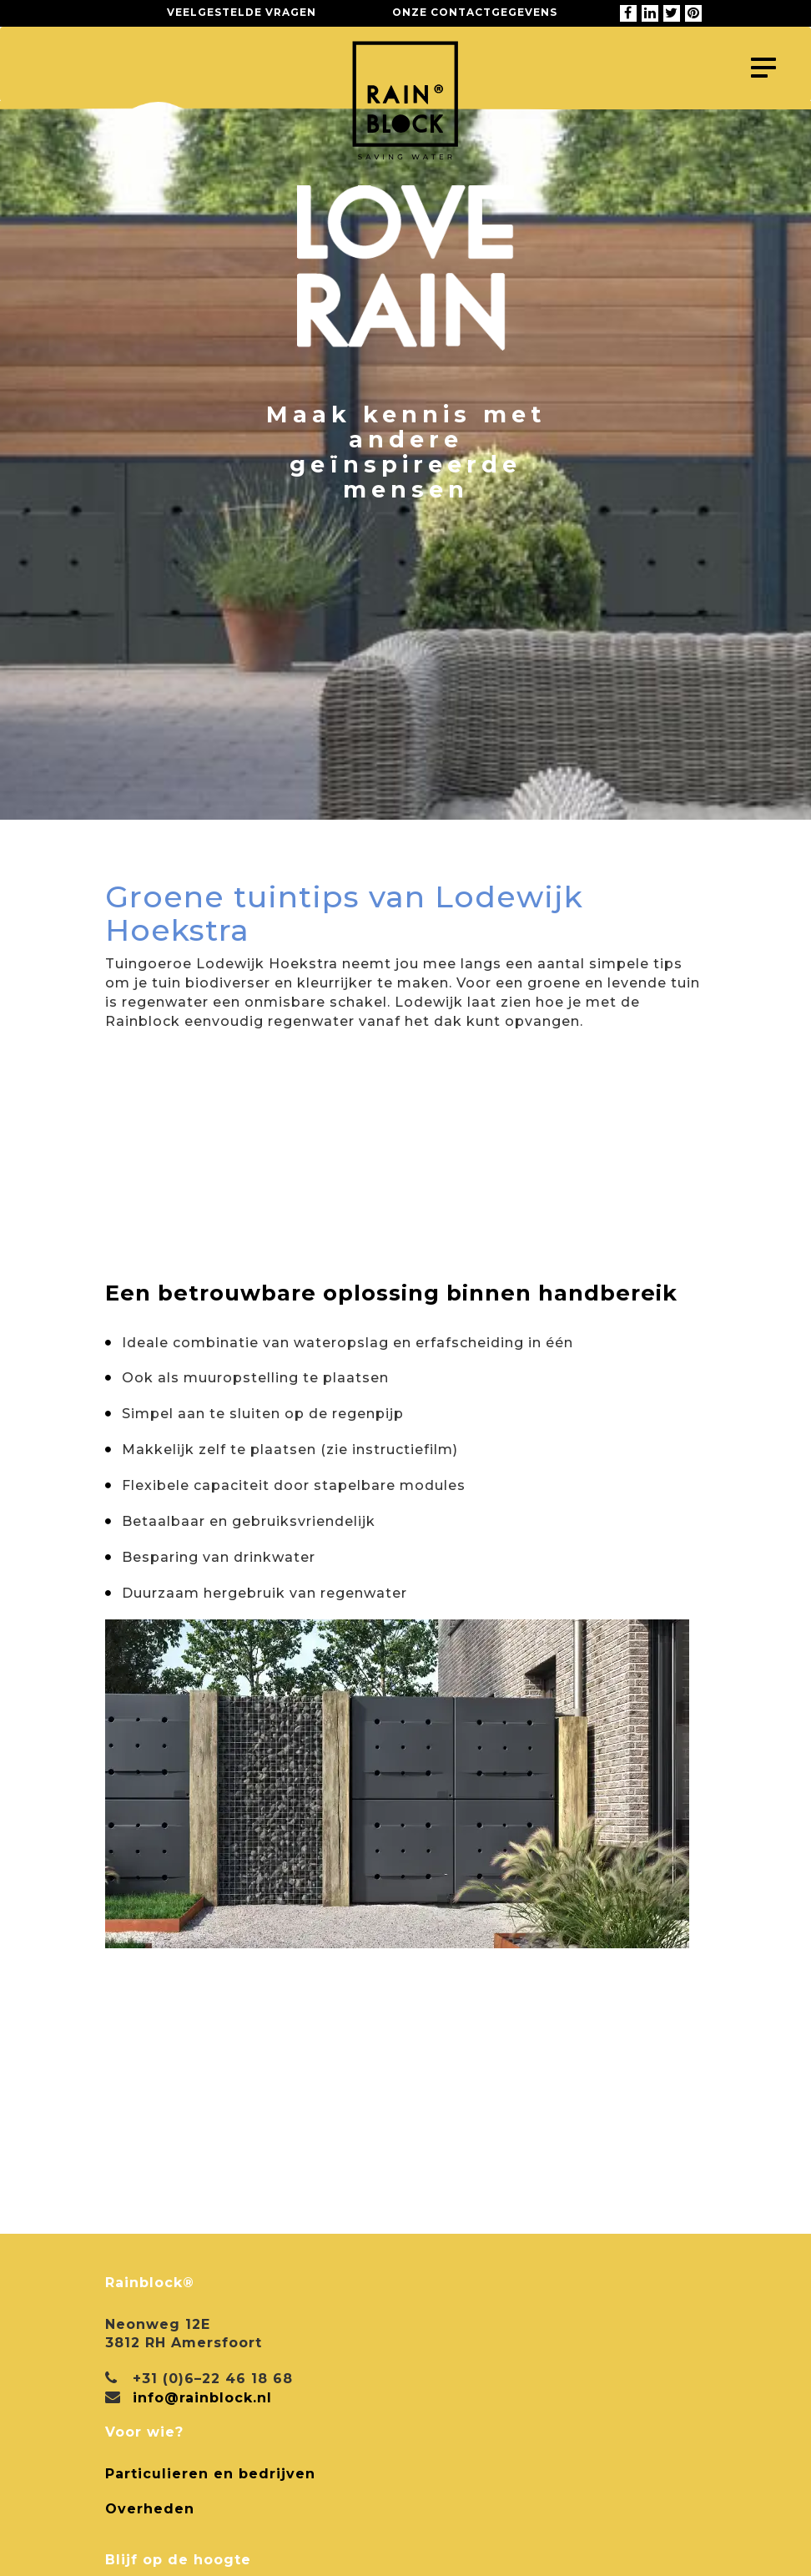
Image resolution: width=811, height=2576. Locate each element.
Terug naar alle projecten (242, 842)
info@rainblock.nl (202, 2398)
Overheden (149, 2509)
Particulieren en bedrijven (210, 2474)
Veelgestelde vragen (241, 12)
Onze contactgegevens (474, 12)
